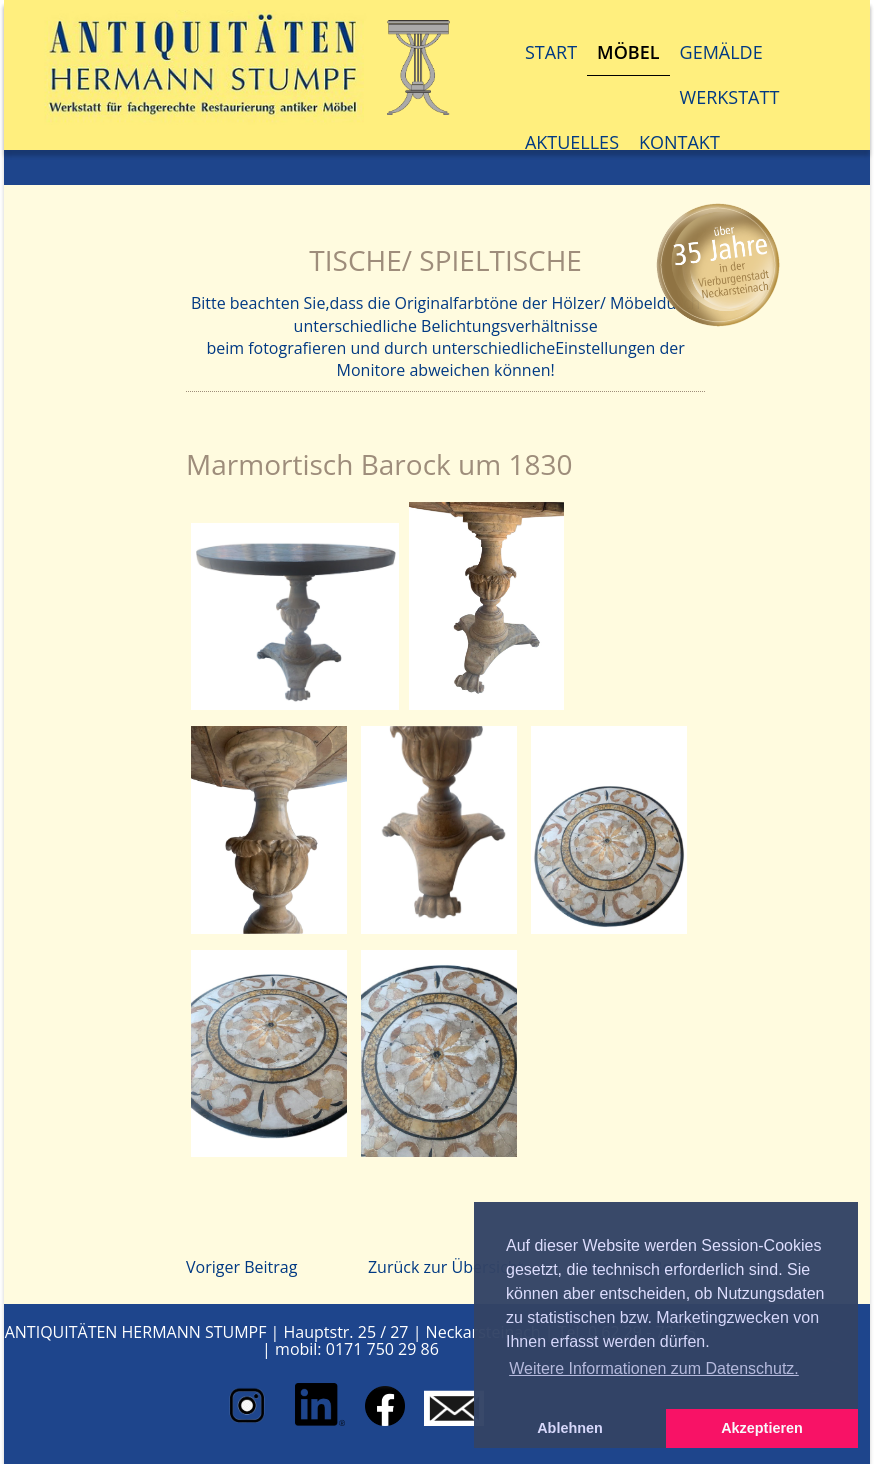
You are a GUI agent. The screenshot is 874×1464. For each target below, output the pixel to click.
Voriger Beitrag (241, 1267)
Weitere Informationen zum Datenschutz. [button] (654, 1368)
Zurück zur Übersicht (445, 1267)
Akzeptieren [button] (762, 1428)
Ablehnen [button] (570, 1428)
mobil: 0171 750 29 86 (357, 1349)
